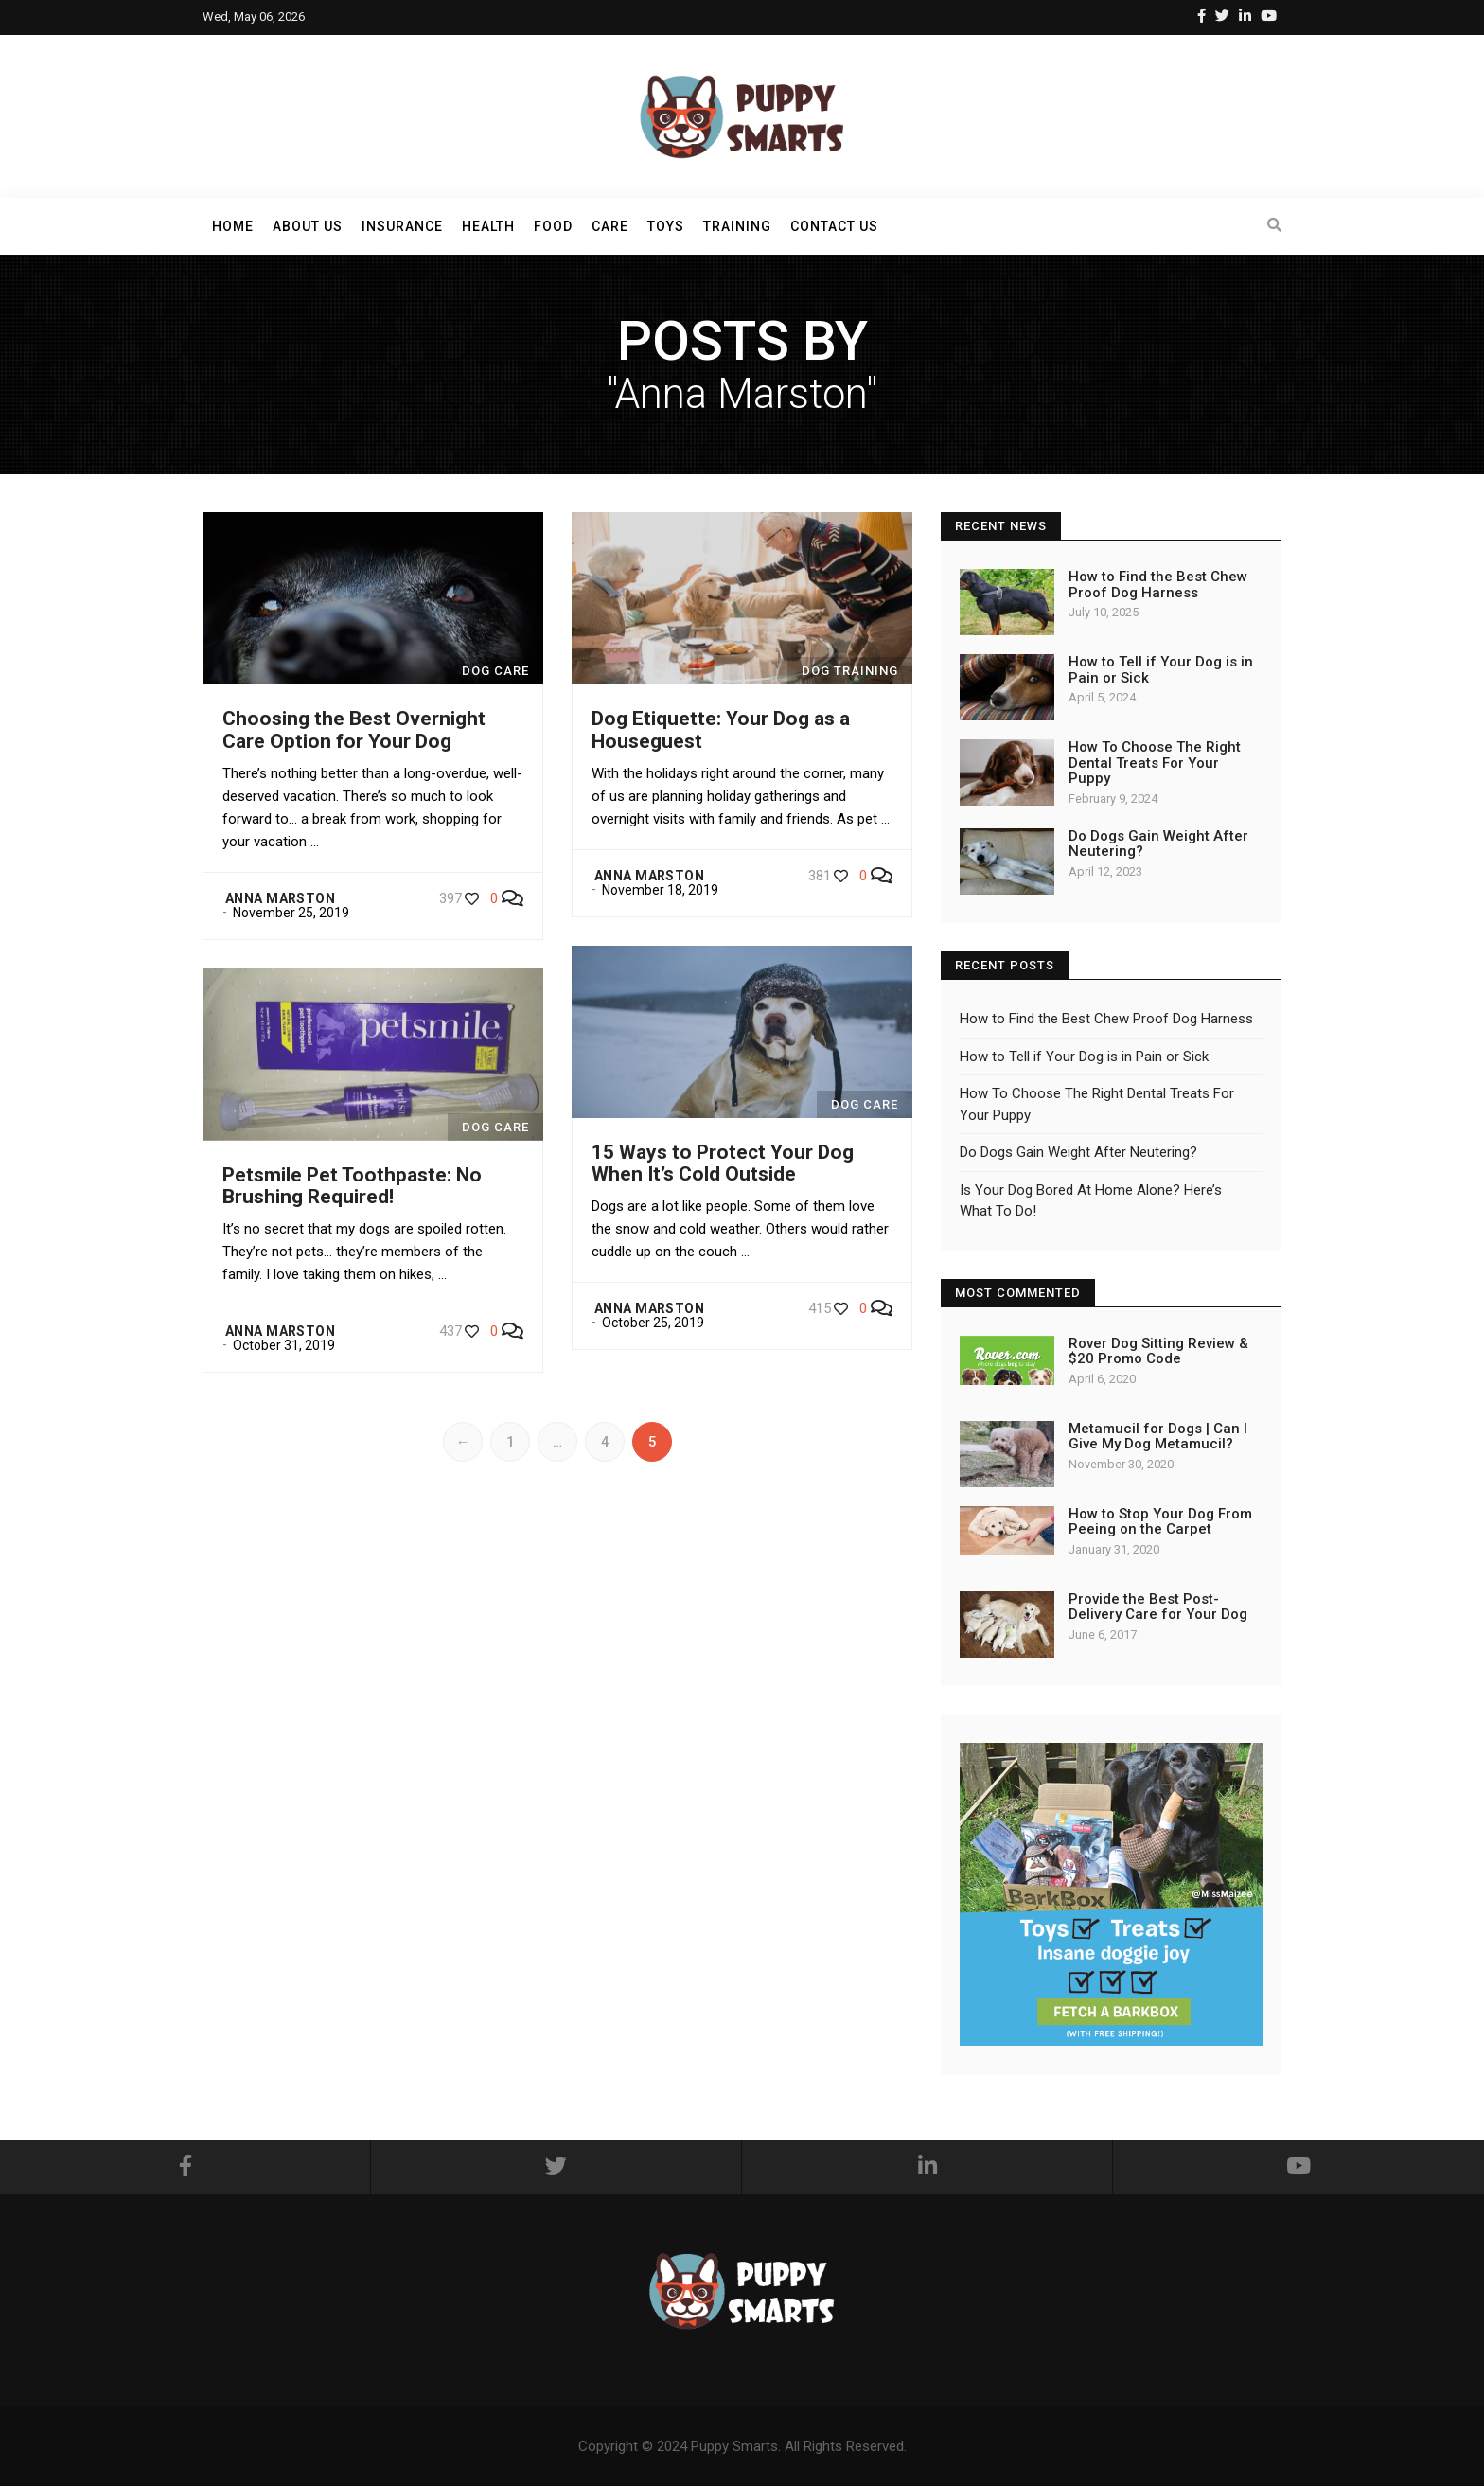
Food (553, 226)
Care (610, 226)
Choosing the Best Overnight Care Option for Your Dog (354, 729)
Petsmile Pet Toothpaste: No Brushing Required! (352, 1185)
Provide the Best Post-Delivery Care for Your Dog (1158, 1607)
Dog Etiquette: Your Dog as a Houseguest (721, 729)
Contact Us (834, 226)
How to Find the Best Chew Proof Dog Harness (1158, 584)
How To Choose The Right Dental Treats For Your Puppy (1155, 762)
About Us (308, 226)
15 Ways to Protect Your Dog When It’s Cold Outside (723, 1163)
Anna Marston (280, 898)
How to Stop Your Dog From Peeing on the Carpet (1160, 1521)
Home (233, 226)
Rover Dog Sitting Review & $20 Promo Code (1158, 1351)
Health (488, 226)
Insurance (402, 226)
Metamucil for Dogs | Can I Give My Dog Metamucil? (1158, 1436)
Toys (665, 226)
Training (737, 226)
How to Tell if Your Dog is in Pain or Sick (1161, 669)
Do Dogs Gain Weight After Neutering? (1158, 844)
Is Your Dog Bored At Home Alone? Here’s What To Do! (1091, 1200)
